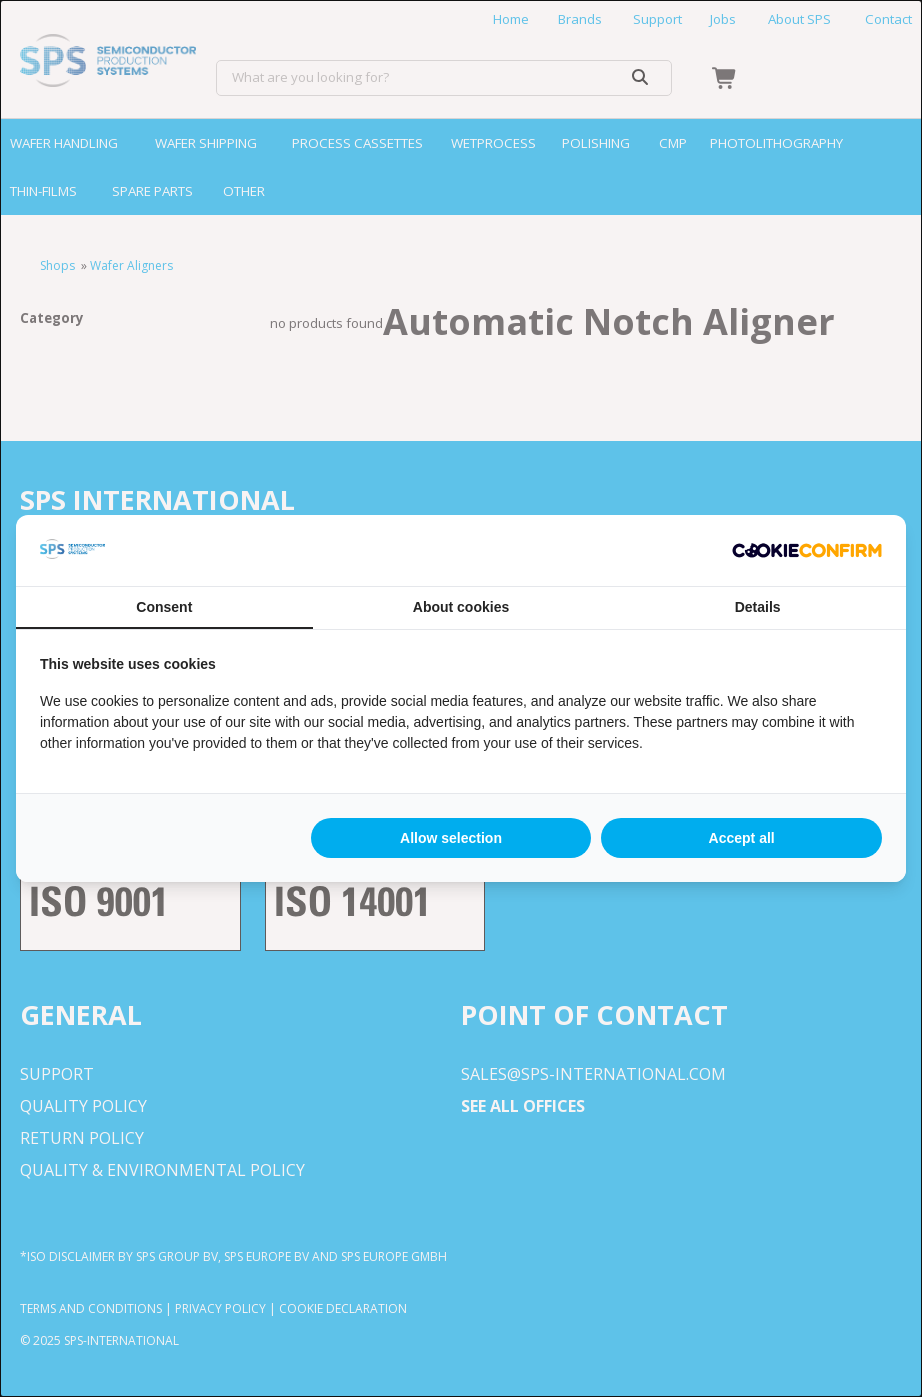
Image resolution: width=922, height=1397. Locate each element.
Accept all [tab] (742, 838)
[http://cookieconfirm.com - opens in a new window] (807, 551)
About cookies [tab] (461, 607)
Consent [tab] (164, 607)
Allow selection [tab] (451, 838)
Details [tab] (758, 607)
